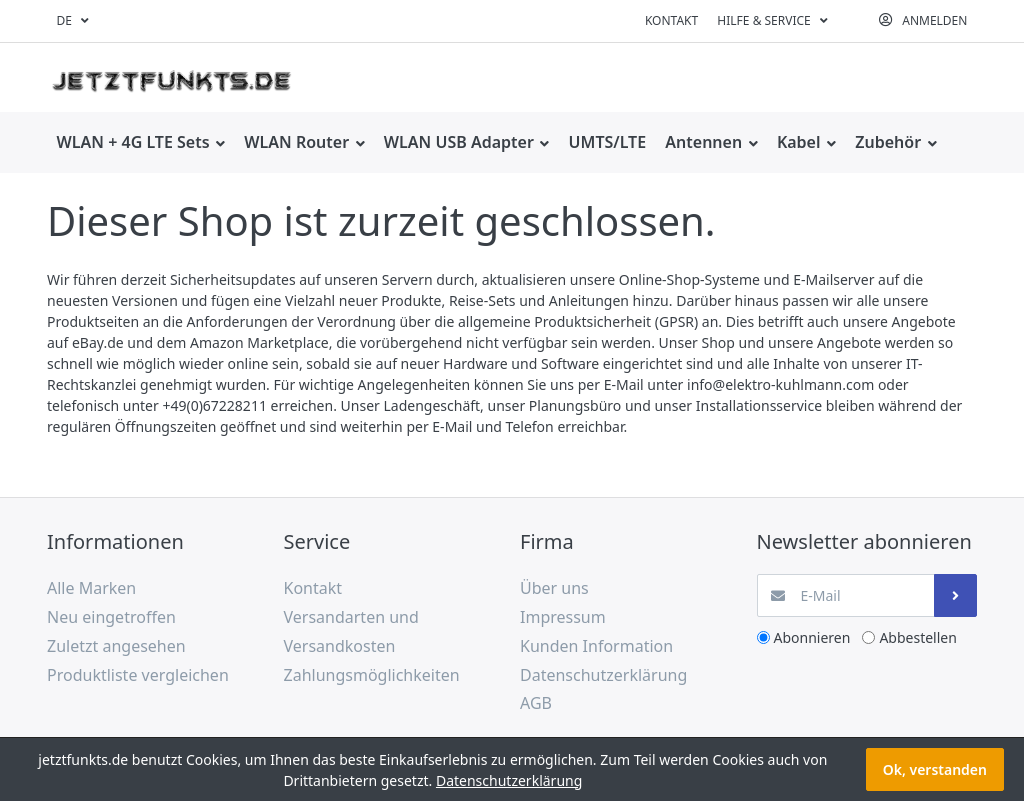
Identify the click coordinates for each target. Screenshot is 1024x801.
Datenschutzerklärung (509, 780)
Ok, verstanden (935, 769)
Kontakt (671, 20)
